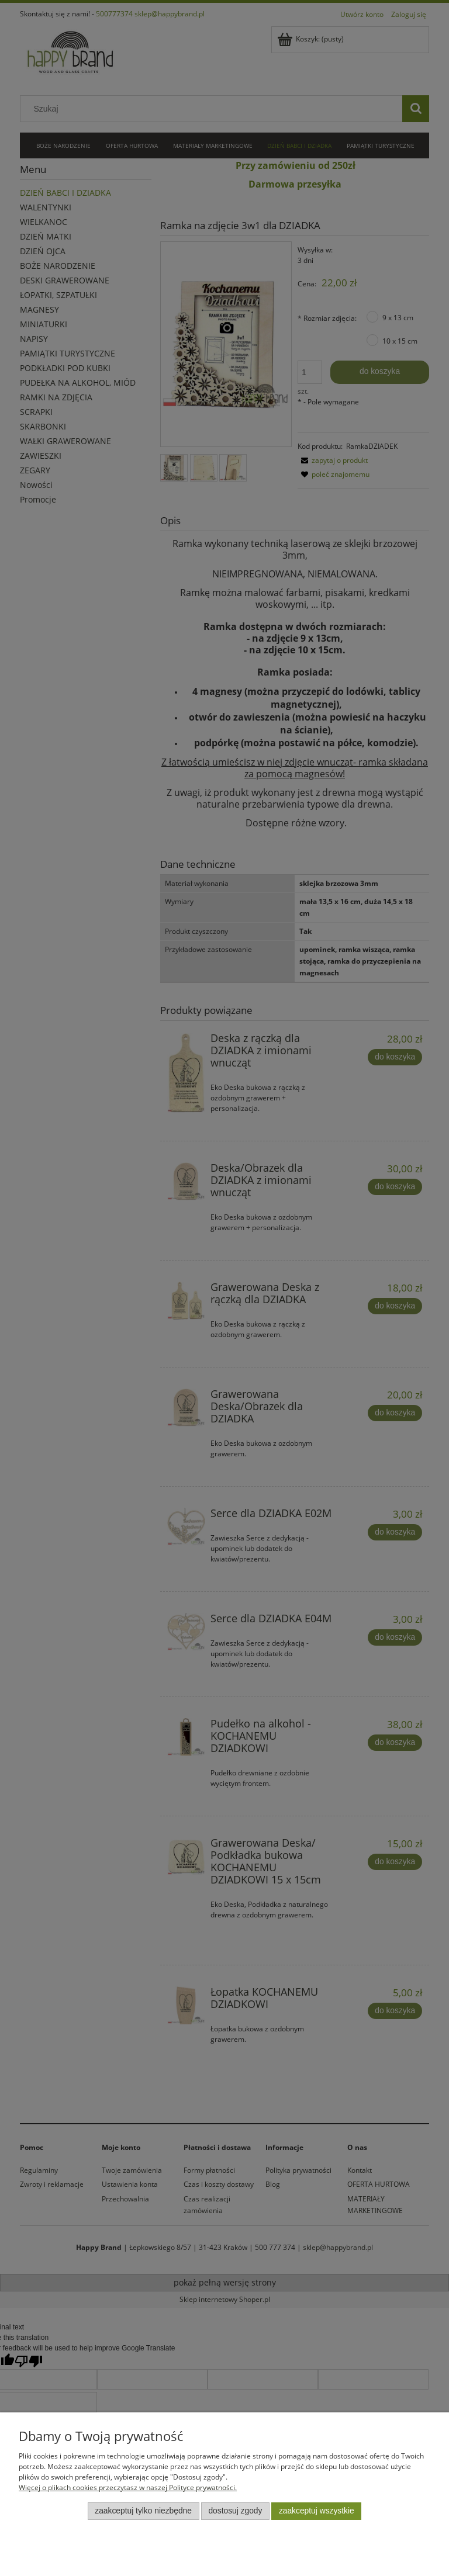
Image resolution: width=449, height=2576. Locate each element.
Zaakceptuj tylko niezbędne (143, 2510)
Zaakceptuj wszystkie (316, 2510)
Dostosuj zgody (235, 2510)
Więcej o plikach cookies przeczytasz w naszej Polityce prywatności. (128, 2487)
